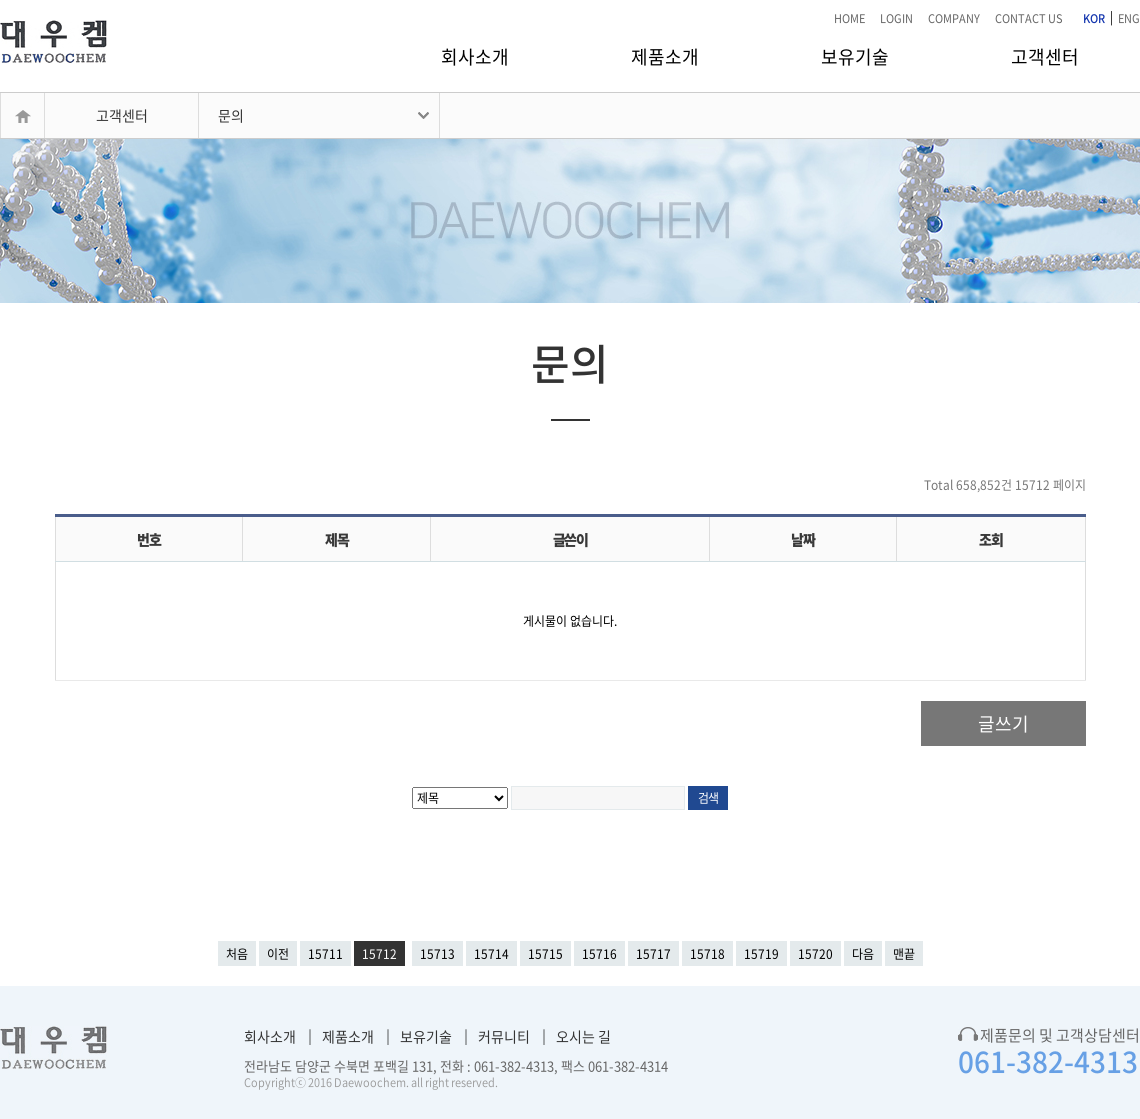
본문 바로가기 (0, 0)
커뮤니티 (504, 1036)
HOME (849, 18)
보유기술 (855, 56)
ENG (1129, 18)
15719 (761, 954)
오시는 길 (583, 1036)
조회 (990, 539)
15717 (653, 954)
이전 (278, 954)
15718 (707, 954)
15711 (325, 954)
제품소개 (665, 56)
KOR (1094, 18)
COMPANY (954, 18)
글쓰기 (1003, 723)
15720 (815, 954)
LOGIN (896, 18)
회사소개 (475, 56)
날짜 (802, 539)
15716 (599, 954)
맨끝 (904, 954)
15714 (491, 954)
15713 (437, 954)
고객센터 (1045, 56)
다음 (863, 954)
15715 (545, 954)
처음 (237, 954)
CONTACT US (1029, 18)
